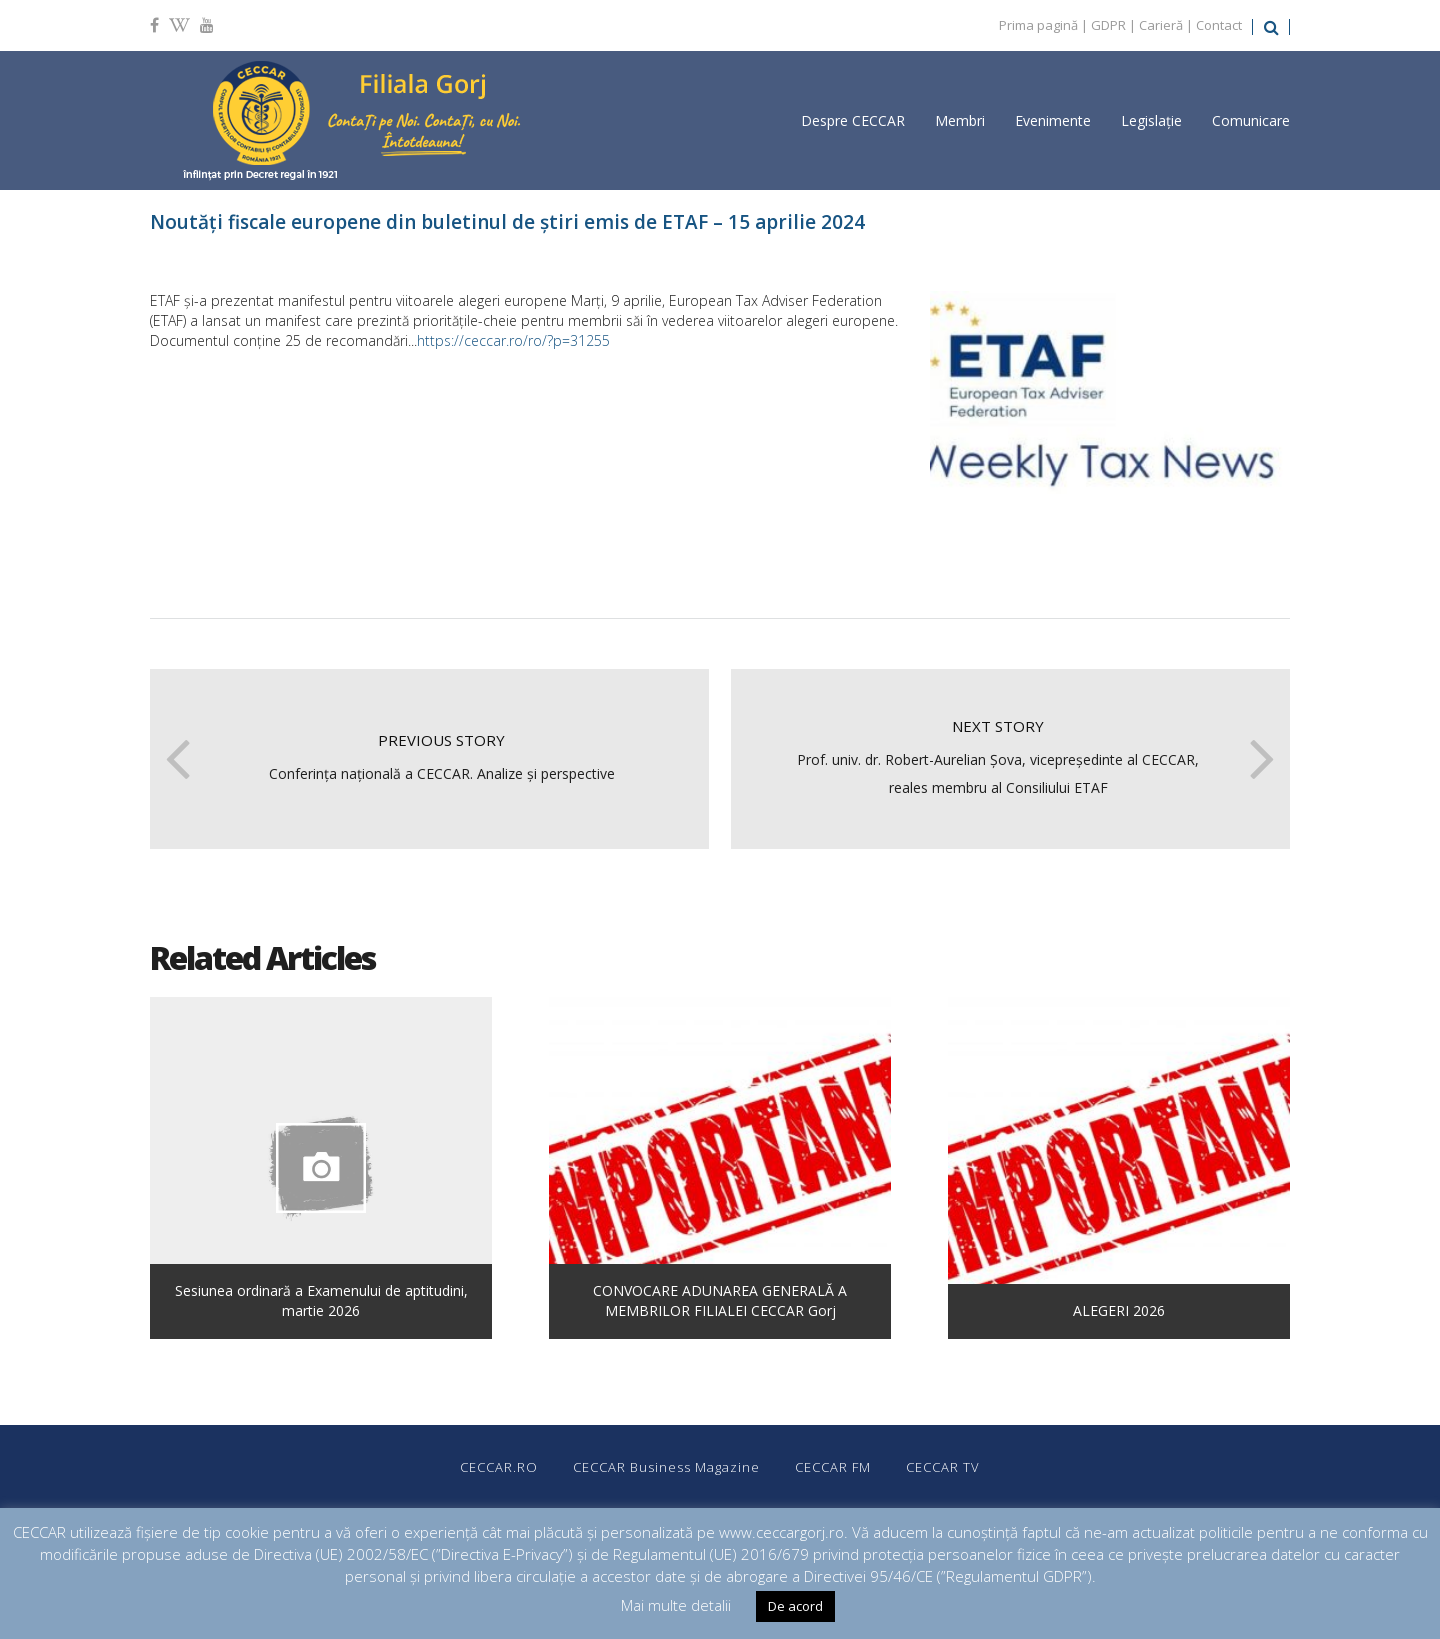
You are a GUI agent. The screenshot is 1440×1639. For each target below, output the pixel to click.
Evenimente (1053, 120)
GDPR (1108, 25)
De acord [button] (795, 1606)
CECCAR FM (833, 1467)
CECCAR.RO (499, 1467)
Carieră (1161, 25)
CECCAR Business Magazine (666, 1467)
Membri (960, 120)
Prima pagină (1038, 25)
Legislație (1151, 120)
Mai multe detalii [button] (676, 1605)
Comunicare (1251, 120)
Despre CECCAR (853, 120)
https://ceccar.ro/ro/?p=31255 (513, 340)
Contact (1219, 25)
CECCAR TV (943, 1467)
